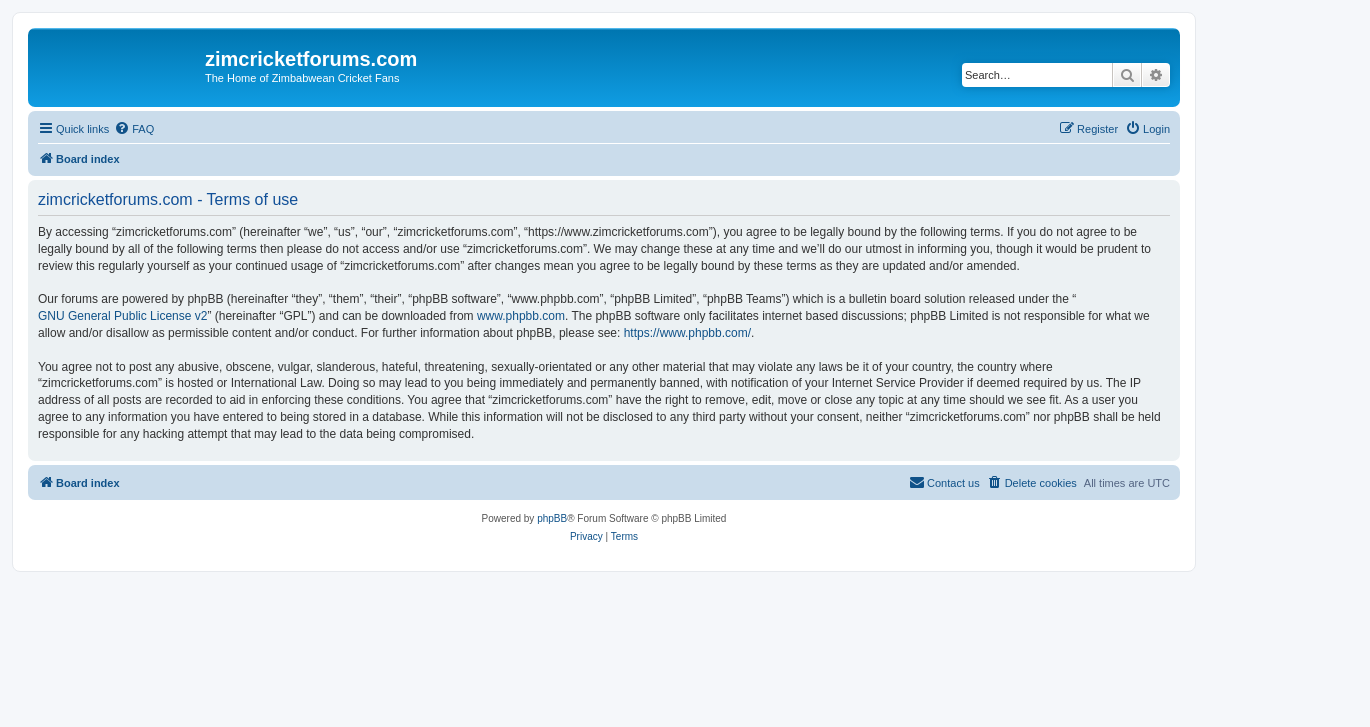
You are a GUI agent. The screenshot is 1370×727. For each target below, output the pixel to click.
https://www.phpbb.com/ (687, 333)
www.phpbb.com (521, 316)
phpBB (552, 518)
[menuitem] (134, 129)
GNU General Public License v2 (122, 316)
